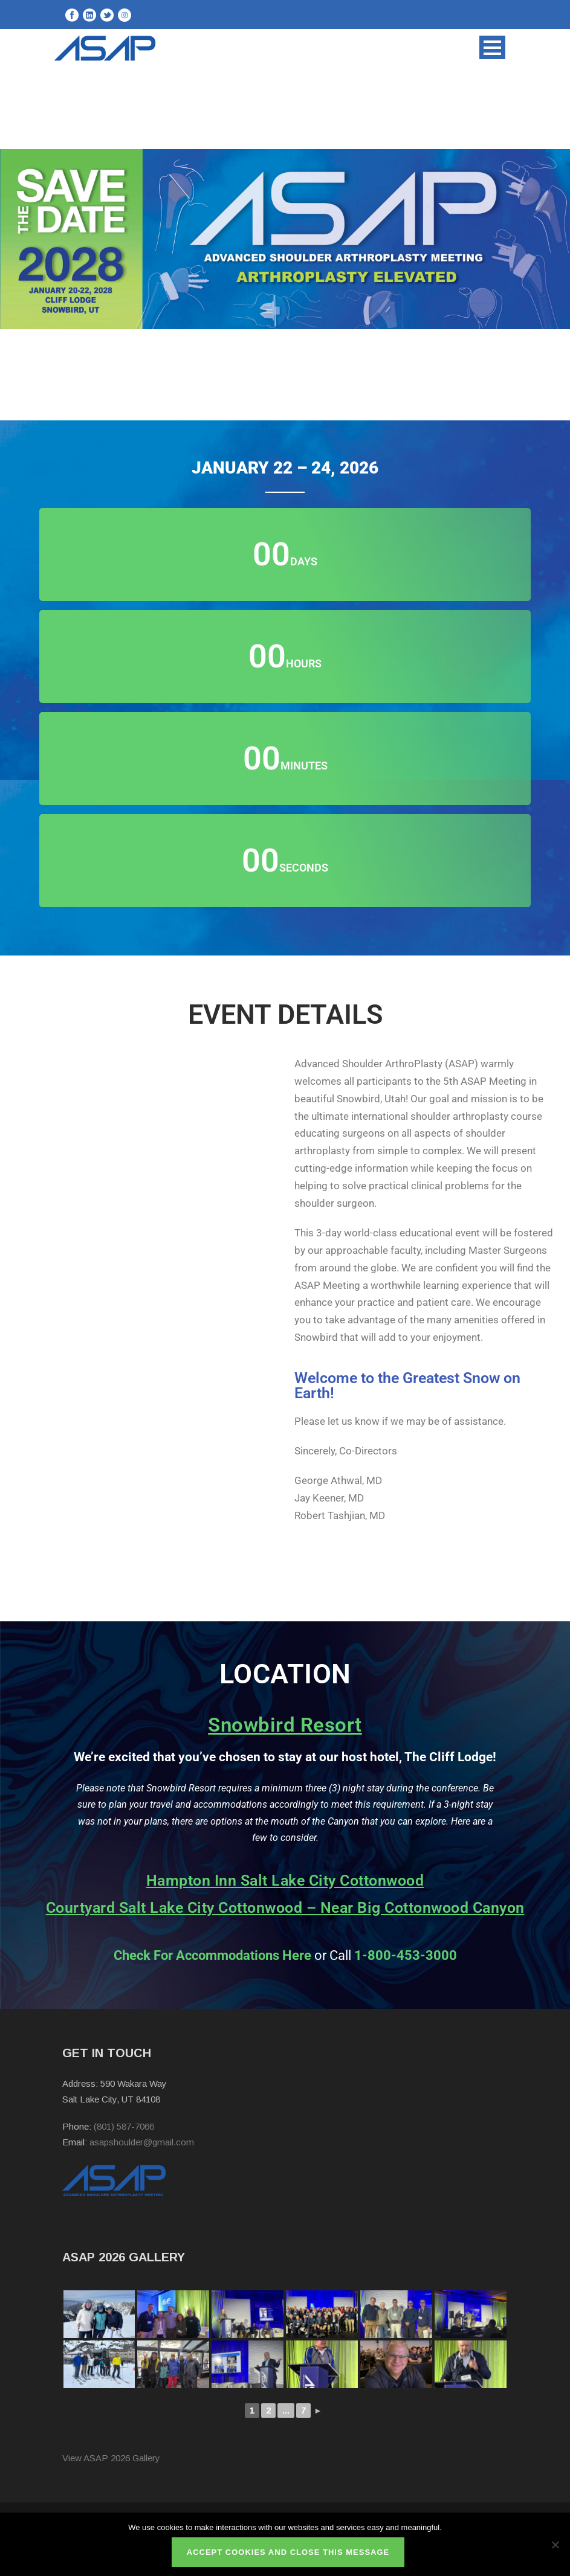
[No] (555, 2545)
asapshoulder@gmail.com (141, 2142)
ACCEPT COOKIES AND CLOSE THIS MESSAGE (288, 2552)
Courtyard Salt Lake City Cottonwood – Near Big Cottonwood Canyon (285, 1907)
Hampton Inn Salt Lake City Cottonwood (285, 1880)
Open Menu (492, 47)
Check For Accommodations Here (212, 1955)
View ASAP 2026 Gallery (111, 2458)
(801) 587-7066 (124, 2126)
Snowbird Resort (285, 1724)
